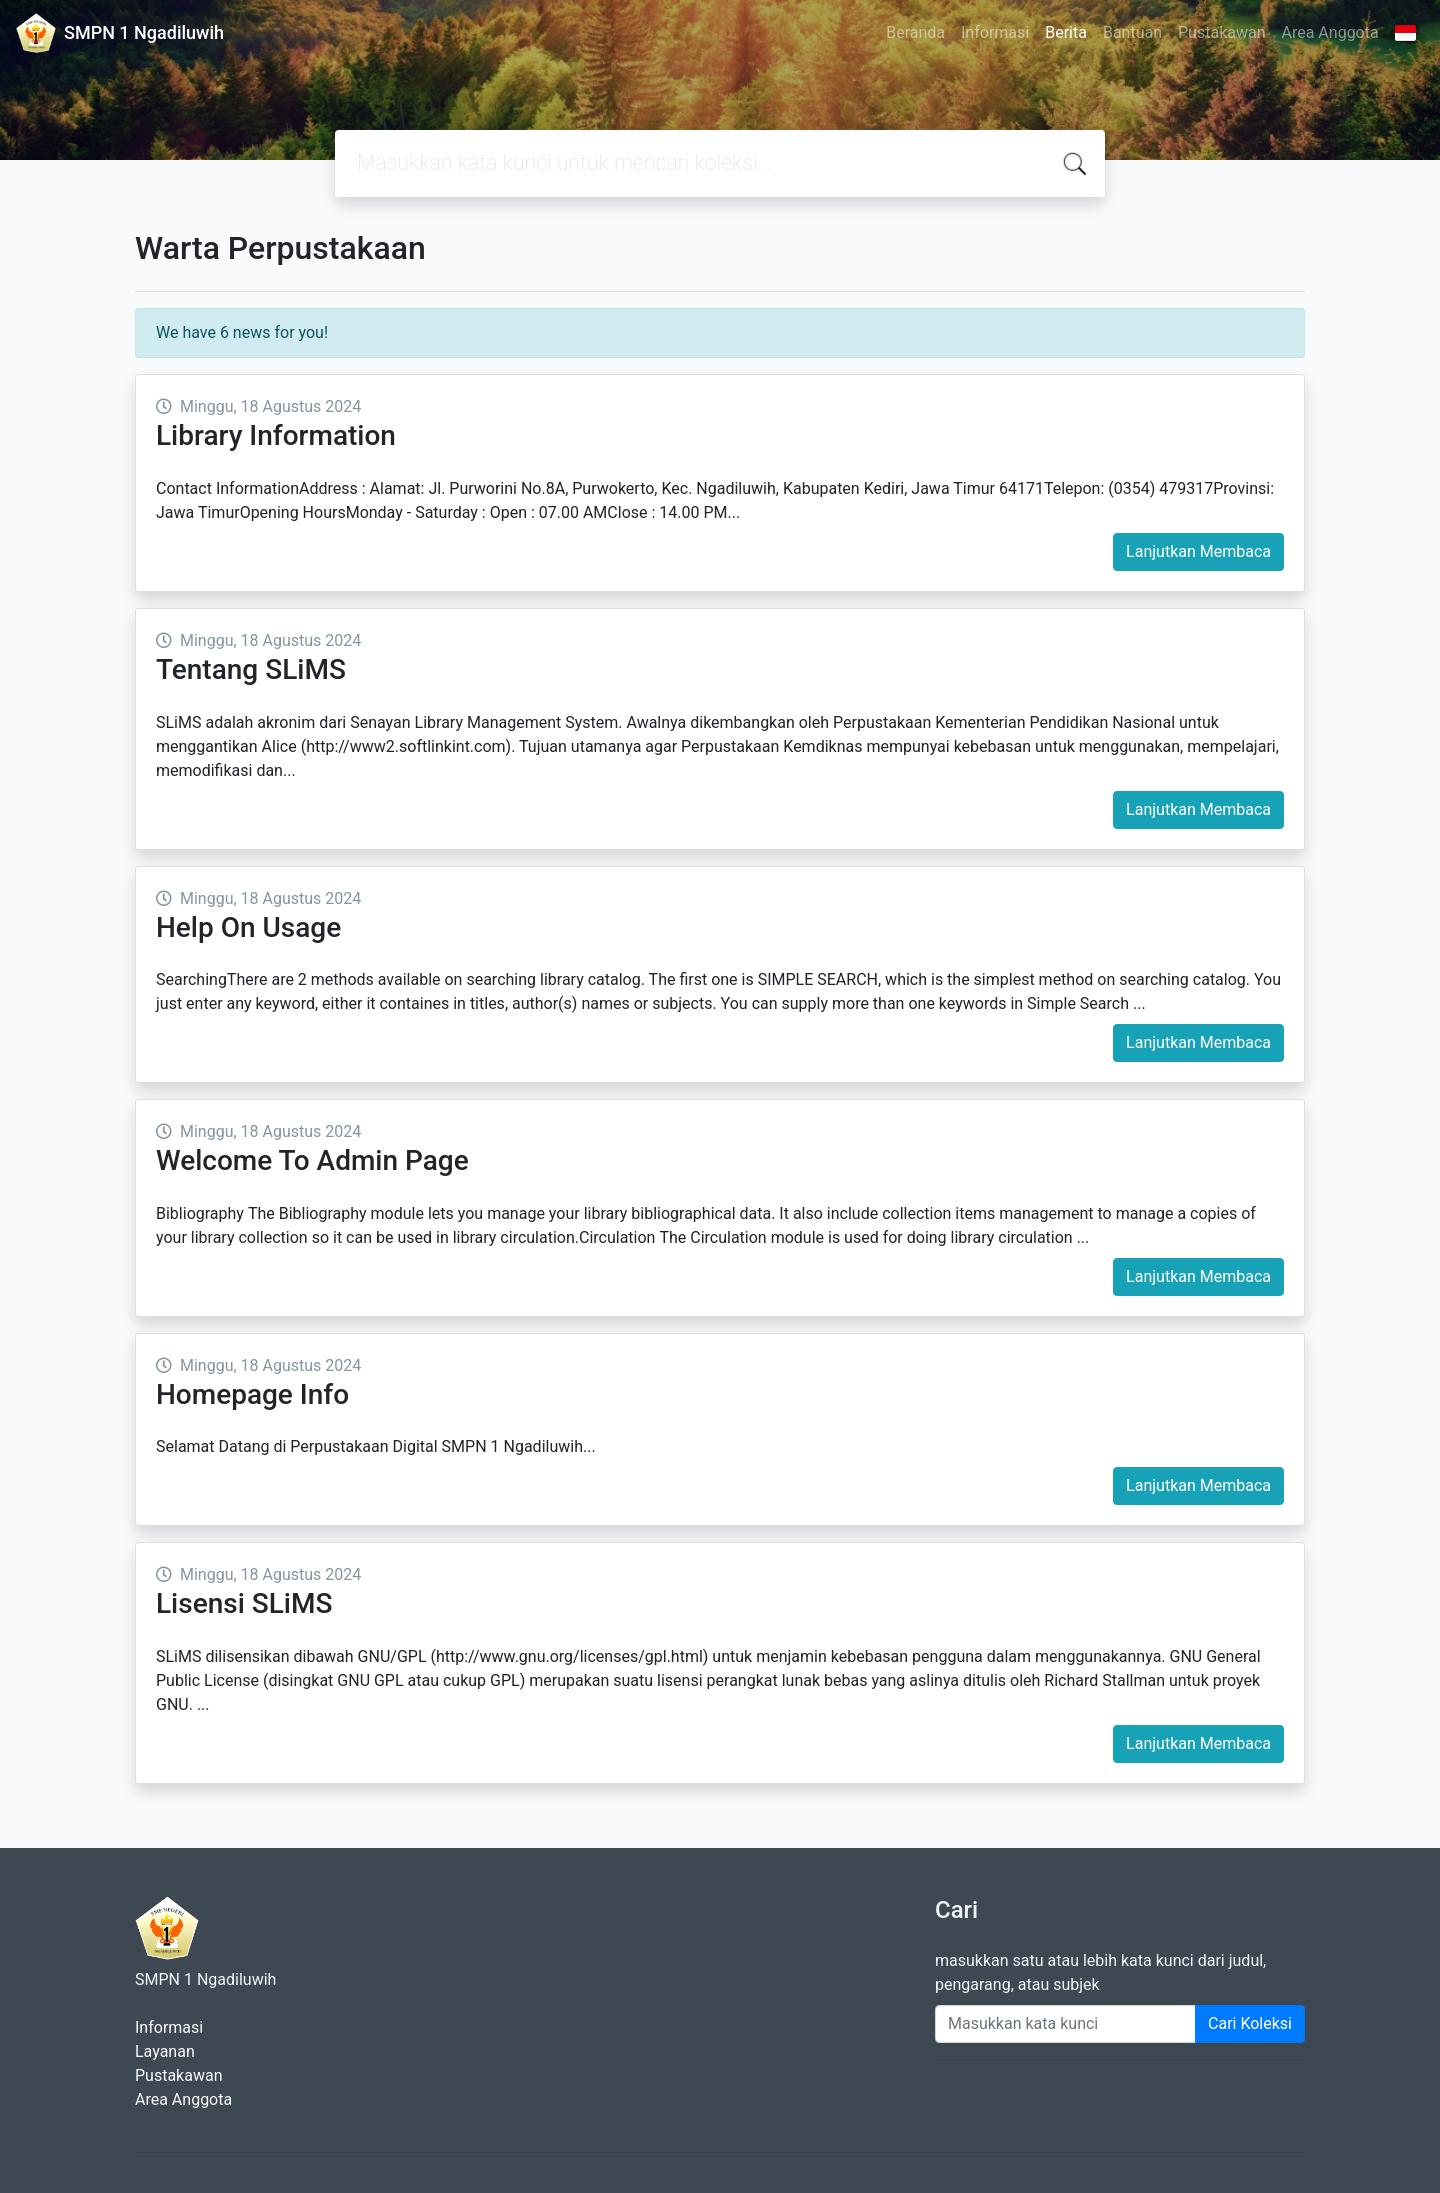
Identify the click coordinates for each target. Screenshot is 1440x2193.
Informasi (995, 32)
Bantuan (1132, 32)
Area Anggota (1330, 32)
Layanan (165, 2051)
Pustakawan (1221, 32)
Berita (1066, 32)
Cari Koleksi (1250, 2023)
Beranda (915, 32)
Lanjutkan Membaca (1198, 551)
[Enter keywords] (1065, 2024)
